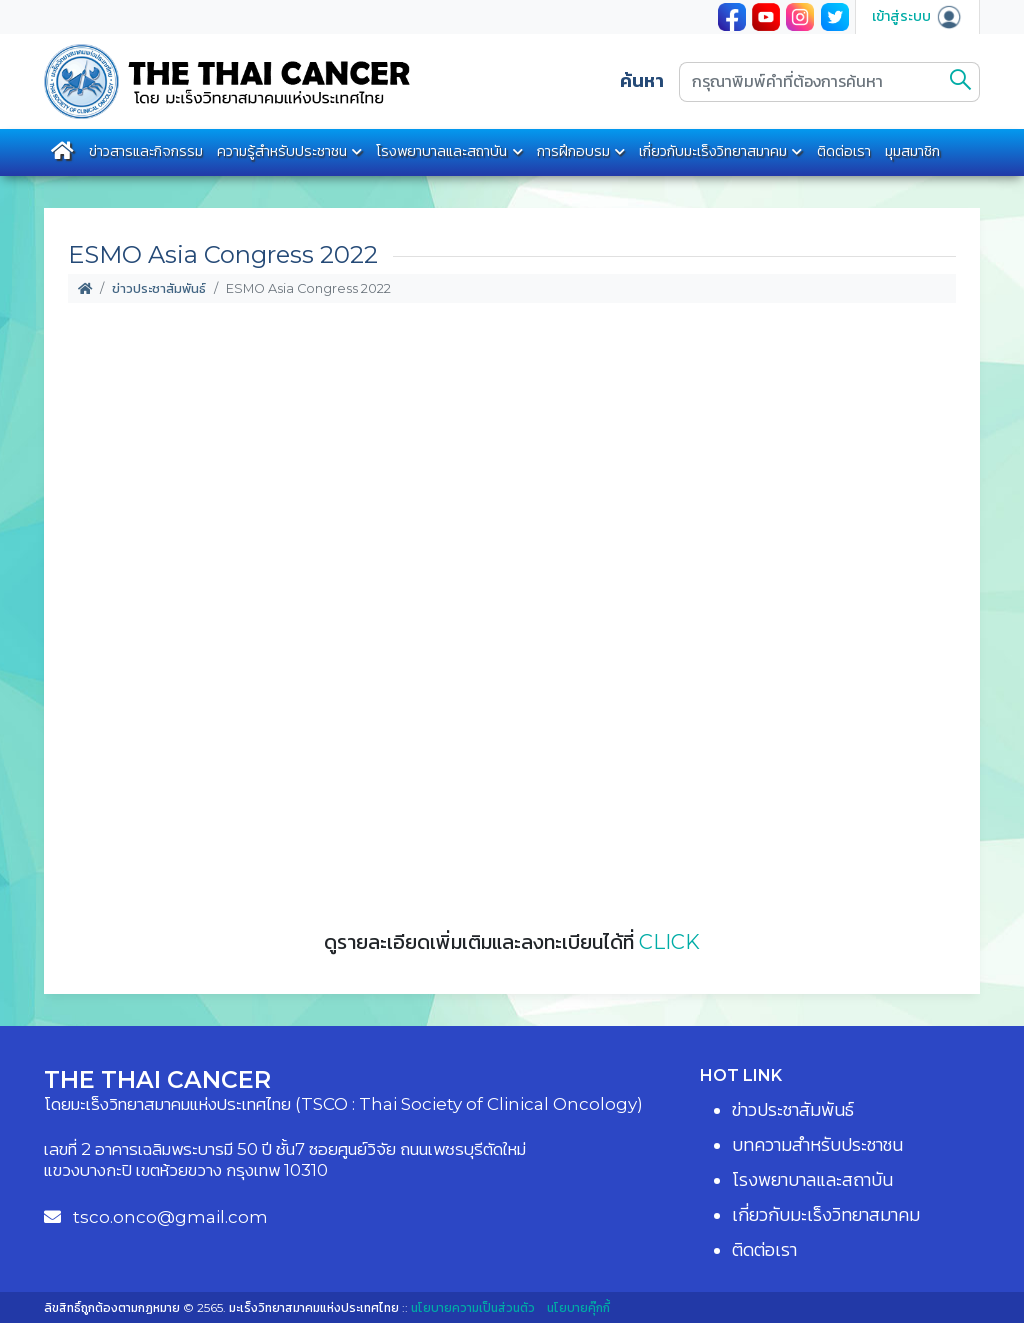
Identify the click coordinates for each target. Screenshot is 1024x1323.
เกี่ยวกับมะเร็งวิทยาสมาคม (713, 151)
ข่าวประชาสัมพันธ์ (159, 288)
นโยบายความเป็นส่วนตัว (473, 1307)
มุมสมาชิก (912, 151)
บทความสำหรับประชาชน (817, 1145)
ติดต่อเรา (844, 151)
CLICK (669, 942)
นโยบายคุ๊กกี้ (578, 1307)
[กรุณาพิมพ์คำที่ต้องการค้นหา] (811, 82)
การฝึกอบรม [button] (573, 151)
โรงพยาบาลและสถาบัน (812, 1180)
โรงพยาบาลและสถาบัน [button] (441, 151)
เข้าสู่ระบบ (917, 16)
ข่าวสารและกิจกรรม (146, 151)
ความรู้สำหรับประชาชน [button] (282, 151)
